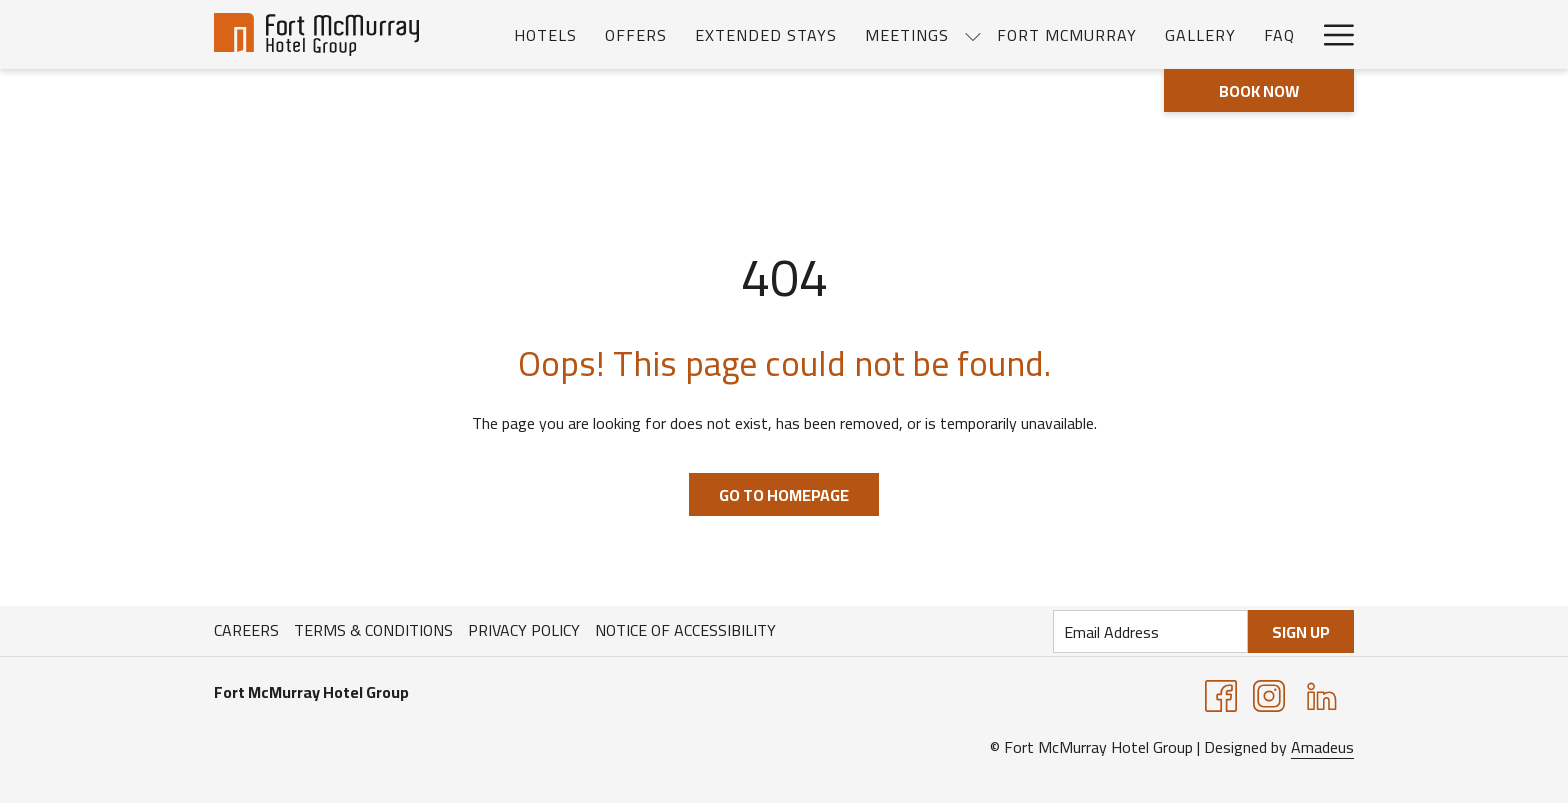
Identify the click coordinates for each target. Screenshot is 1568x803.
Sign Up (1301, 632)
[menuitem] (545, 34)
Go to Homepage (784, 495)
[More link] (1331, 34)
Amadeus (1322, 747)
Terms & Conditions (373, 630)
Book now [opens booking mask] (1259, 91)
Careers (246, 630)
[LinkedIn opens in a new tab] (1322, 694)
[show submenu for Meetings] (973, 34)
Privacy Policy (524, 630)
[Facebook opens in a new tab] (1221, 694)
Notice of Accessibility (685, 630)
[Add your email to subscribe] (1150, 631)
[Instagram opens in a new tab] (1269, 694)
